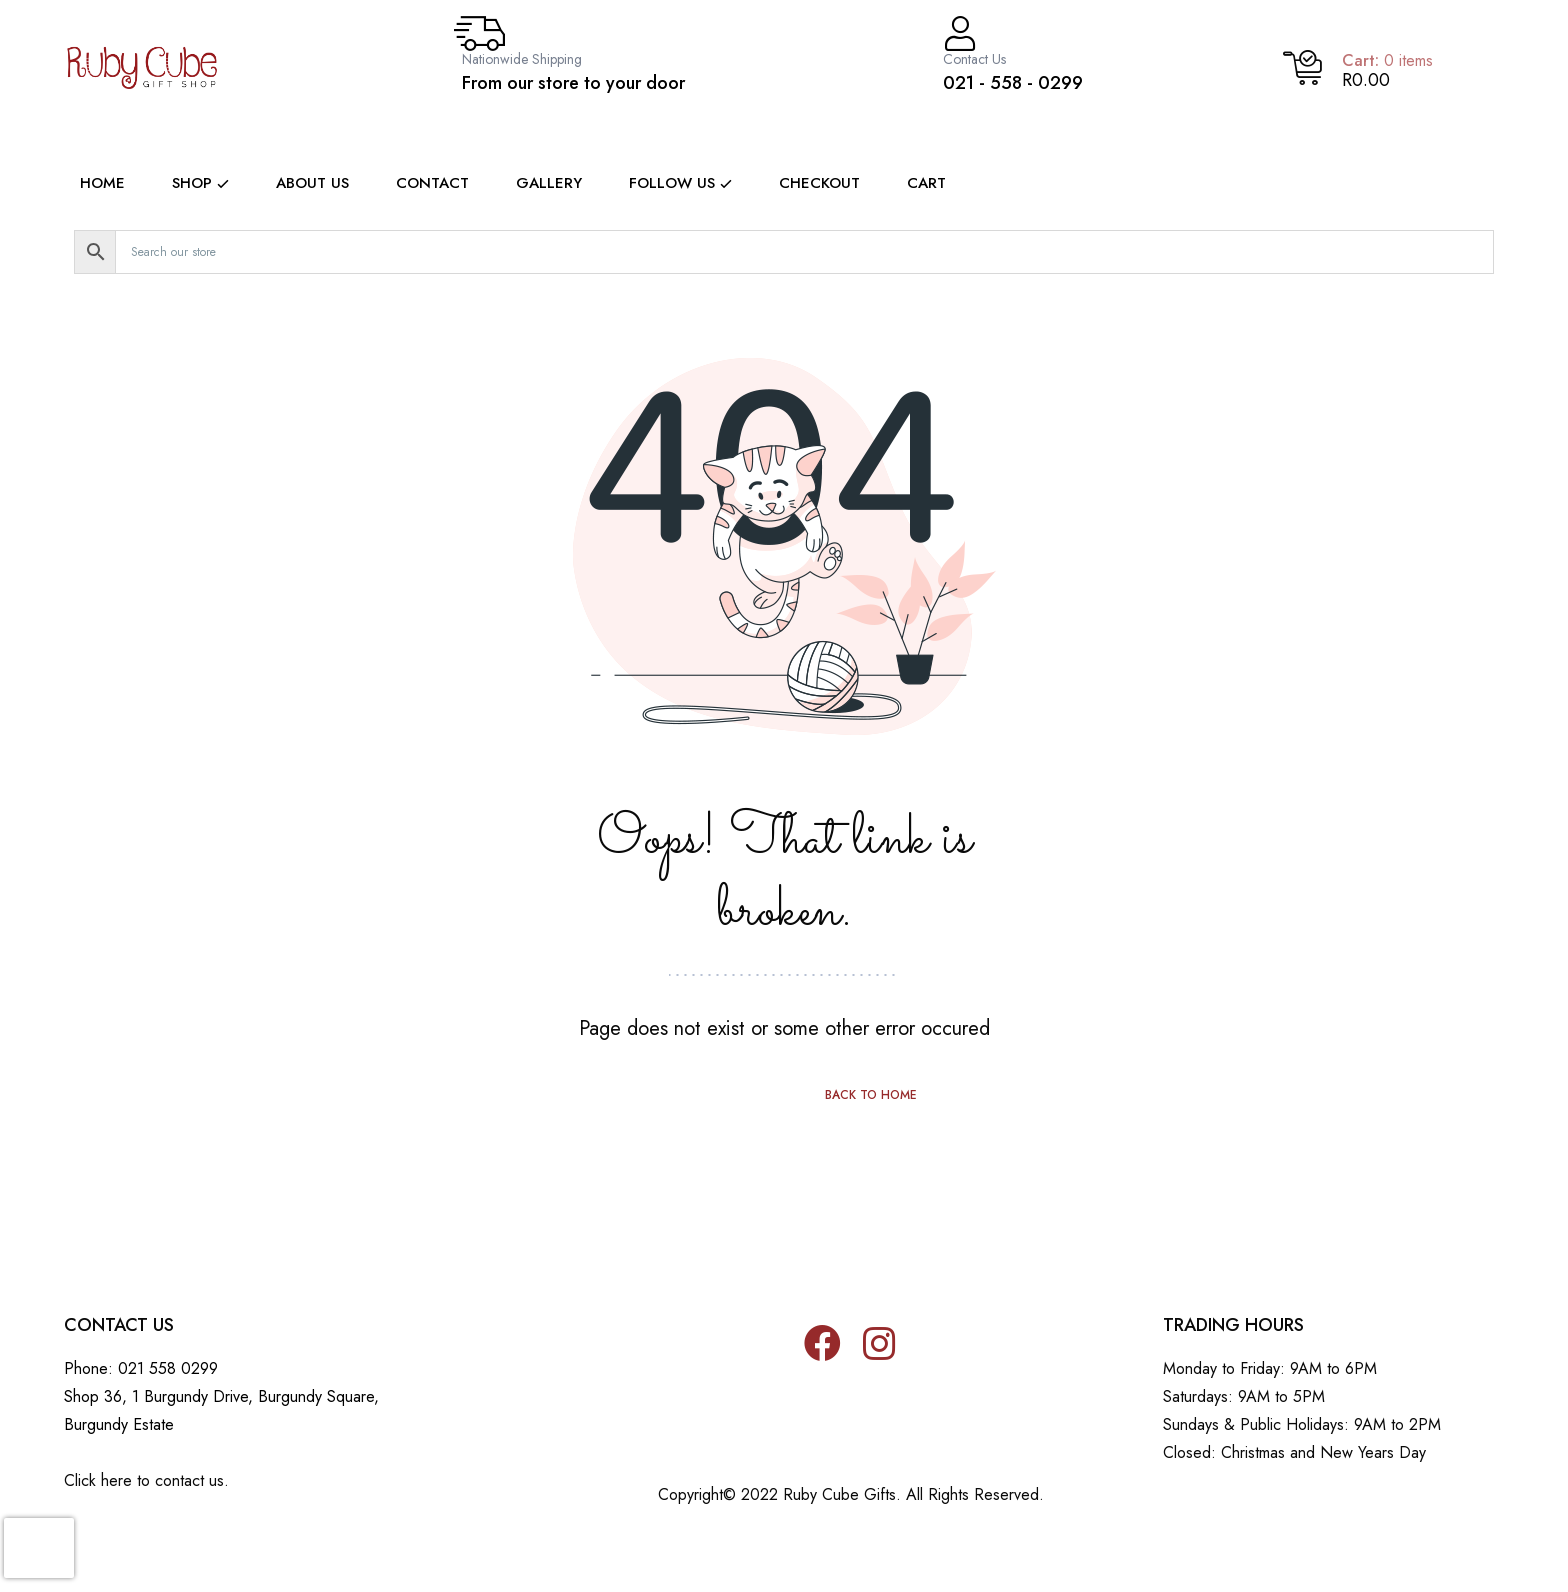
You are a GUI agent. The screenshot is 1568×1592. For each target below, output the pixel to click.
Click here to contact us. (146, 1480)
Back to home (871, 1095)
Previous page (697, 1095)
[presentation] (39, 1548)
